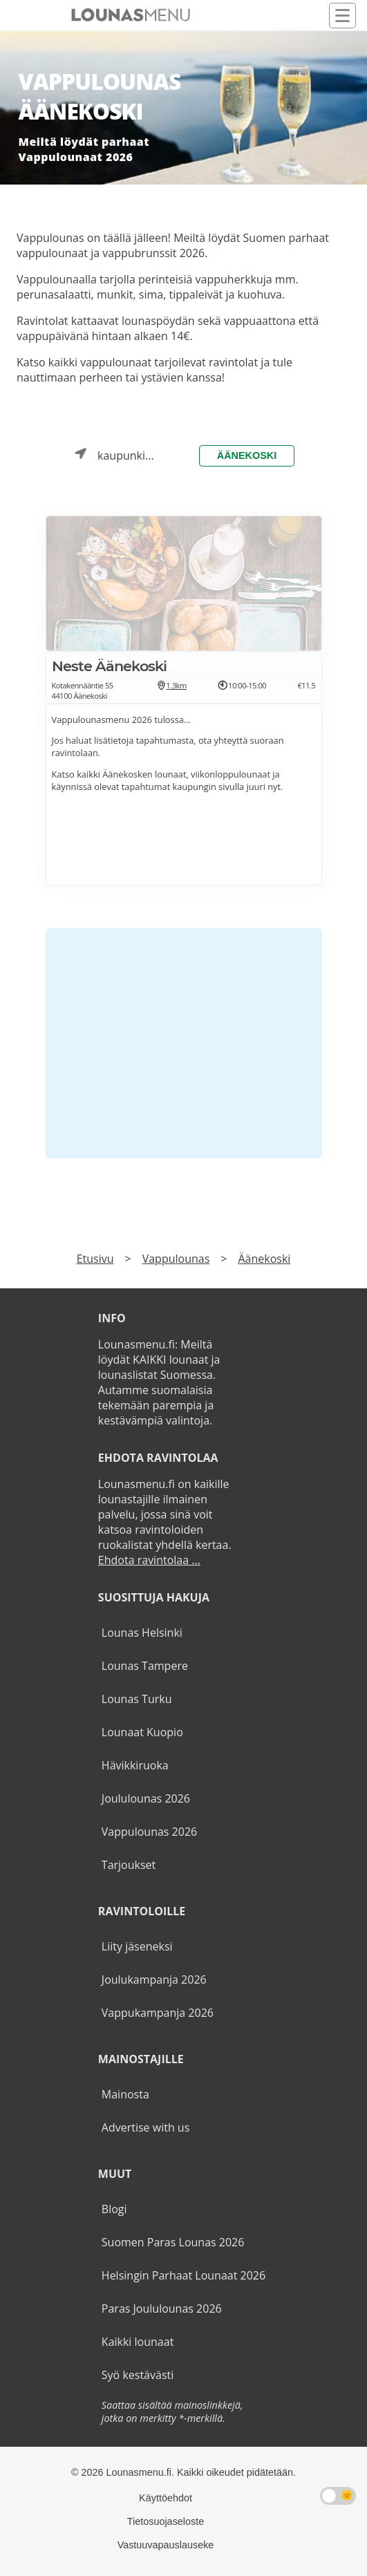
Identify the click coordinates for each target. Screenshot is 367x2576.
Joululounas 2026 (146, 1798)
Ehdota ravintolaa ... (149, 1560)
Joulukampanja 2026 (154, 1979)
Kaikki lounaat (138, 2341)
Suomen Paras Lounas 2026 (173, 2242)
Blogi (114, 2209)
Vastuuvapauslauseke (165, 2544)
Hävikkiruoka (135, 1765)
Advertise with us (145, 2127)
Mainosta (125, 2094)
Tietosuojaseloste (165, 2521)
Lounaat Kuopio (142, 1732)
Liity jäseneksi (137, 1946)
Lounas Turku (137, 1699)
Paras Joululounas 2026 (162, 2308)
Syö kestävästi (137, 2374)
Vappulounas (176, 1258)
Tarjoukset (129, 1864)
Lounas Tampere (145, 1665)
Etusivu (95, 1258)
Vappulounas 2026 (149, 1831)
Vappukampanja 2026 (158, 2012)
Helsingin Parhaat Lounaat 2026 (183, 2275)
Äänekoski (246, 455)
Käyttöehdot (165, 2497)
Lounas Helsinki (142, 1632)
